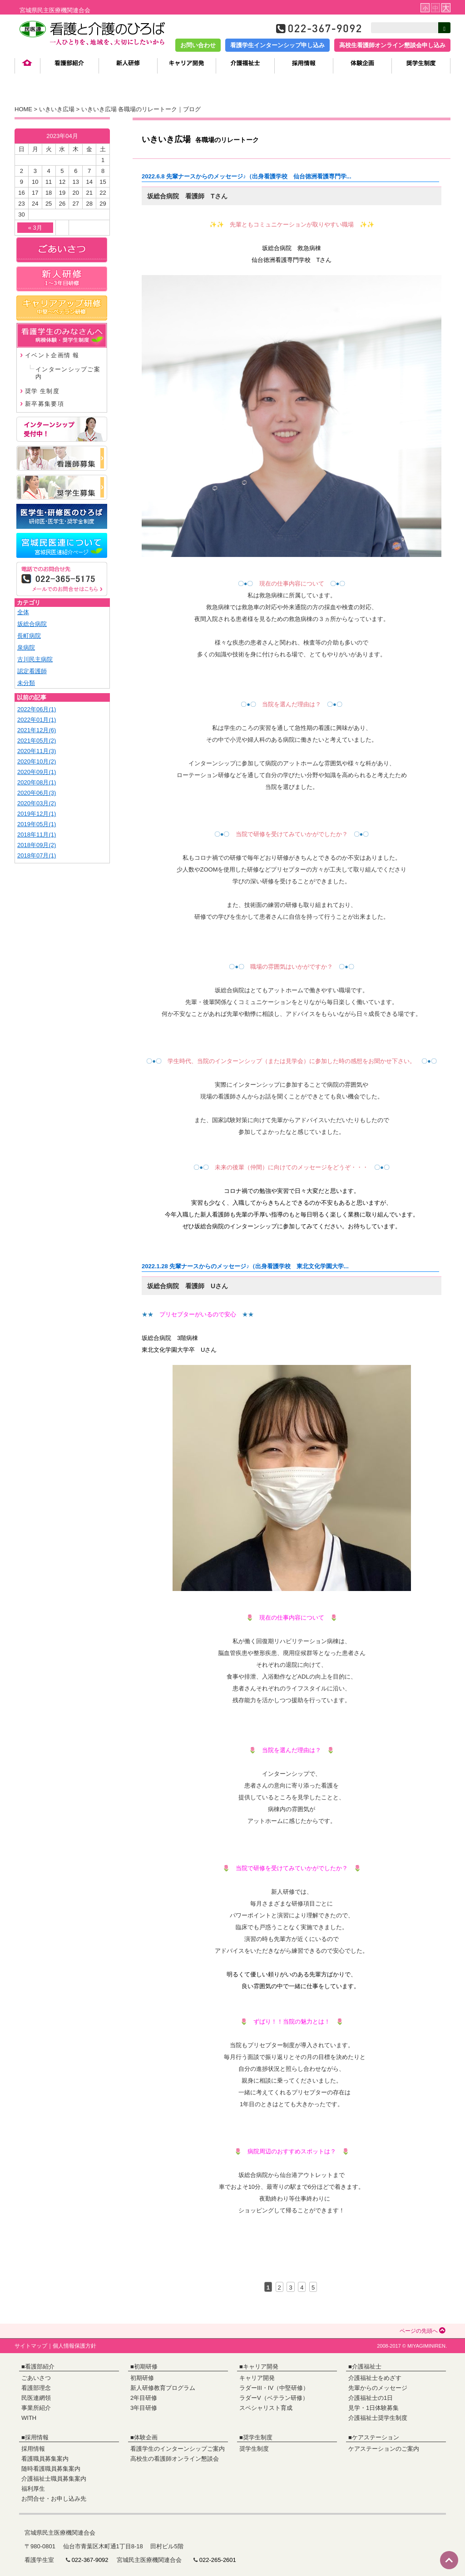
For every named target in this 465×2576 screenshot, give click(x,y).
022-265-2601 (217, 2559)
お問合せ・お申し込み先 (53, 2498)
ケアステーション (375, 2437)
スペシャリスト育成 (265, 2407)
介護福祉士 (366, 2366)
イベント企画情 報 (52, 355)
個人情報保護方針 (74, 2346)
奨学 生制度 (42, 391)
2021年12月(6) (36, 730)
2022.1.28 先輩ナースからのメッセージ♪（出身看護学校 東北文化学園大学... (245, 1266)
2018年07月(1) (36, 855)
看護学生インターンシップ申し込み (277, 45)
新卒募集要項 (44, 403)
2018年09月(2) (36, 845)
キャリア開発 (260, 2366)
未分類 (26, 683)
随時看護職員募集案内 (50, 2468)
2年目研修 (143, 2397)
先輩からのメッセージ (377, 2387)
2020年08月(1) (36, 782)
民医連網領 (36, 2397)
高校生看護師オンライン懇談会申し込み (392, 45)
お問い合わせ (198, 45)
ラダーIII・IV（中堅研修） (274, 2387)
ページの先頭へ (422, 2331)
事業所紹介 (36, 2407)
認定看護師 (32, 671)
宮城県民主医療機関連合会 (55, 10)
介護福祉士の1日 (370, 2397)
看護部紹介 (39, 2366)
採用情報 (37, 2437)
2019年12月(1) (36, 814)
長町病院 (29, 636)
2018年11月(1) (36, 834)
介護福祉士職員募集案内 (53, 2478)
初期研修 (146, 2366)
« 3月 (35, 227)
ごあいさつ (36, 2377)
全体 (23, 612)
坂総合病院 (32, 624)
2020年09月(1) (36, 772)
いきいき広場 (56, 109)
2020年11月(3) (36, 751)
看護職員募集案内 (45, 2458)
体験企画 (146, 2437)
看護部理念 (36, 2387)
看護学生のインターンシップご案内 (177, 2448)
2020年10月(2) (36, 761)
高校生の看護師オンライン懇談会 (174, 2458)
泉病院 (26, 647)
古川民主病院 (35, 659)
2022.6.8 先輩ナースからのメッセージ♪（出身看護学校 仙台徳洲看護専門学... (246, 176)
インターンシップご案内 (67, 373)
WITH (28, 2417)
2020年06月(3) (36, 793)
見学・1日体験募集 (373, 2407)
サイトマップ (31, 2346)
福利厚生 (33, 2488)
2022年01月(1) (36, 720)
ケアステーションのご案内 (383, 2448)
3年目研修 (143, 2407)
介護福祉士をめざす (374, 2377)
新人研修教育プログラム (162, 2387)
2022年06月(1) (36, 709)
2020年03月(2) (36, 803)
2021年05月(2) (36, 741)
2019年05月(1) (36, 824)
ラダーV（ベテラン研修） (273, 2397)
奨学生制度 (257, 2437)
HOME (23, 109)
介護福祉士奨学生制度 (377, 2417)
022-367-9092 (90, 2559)
